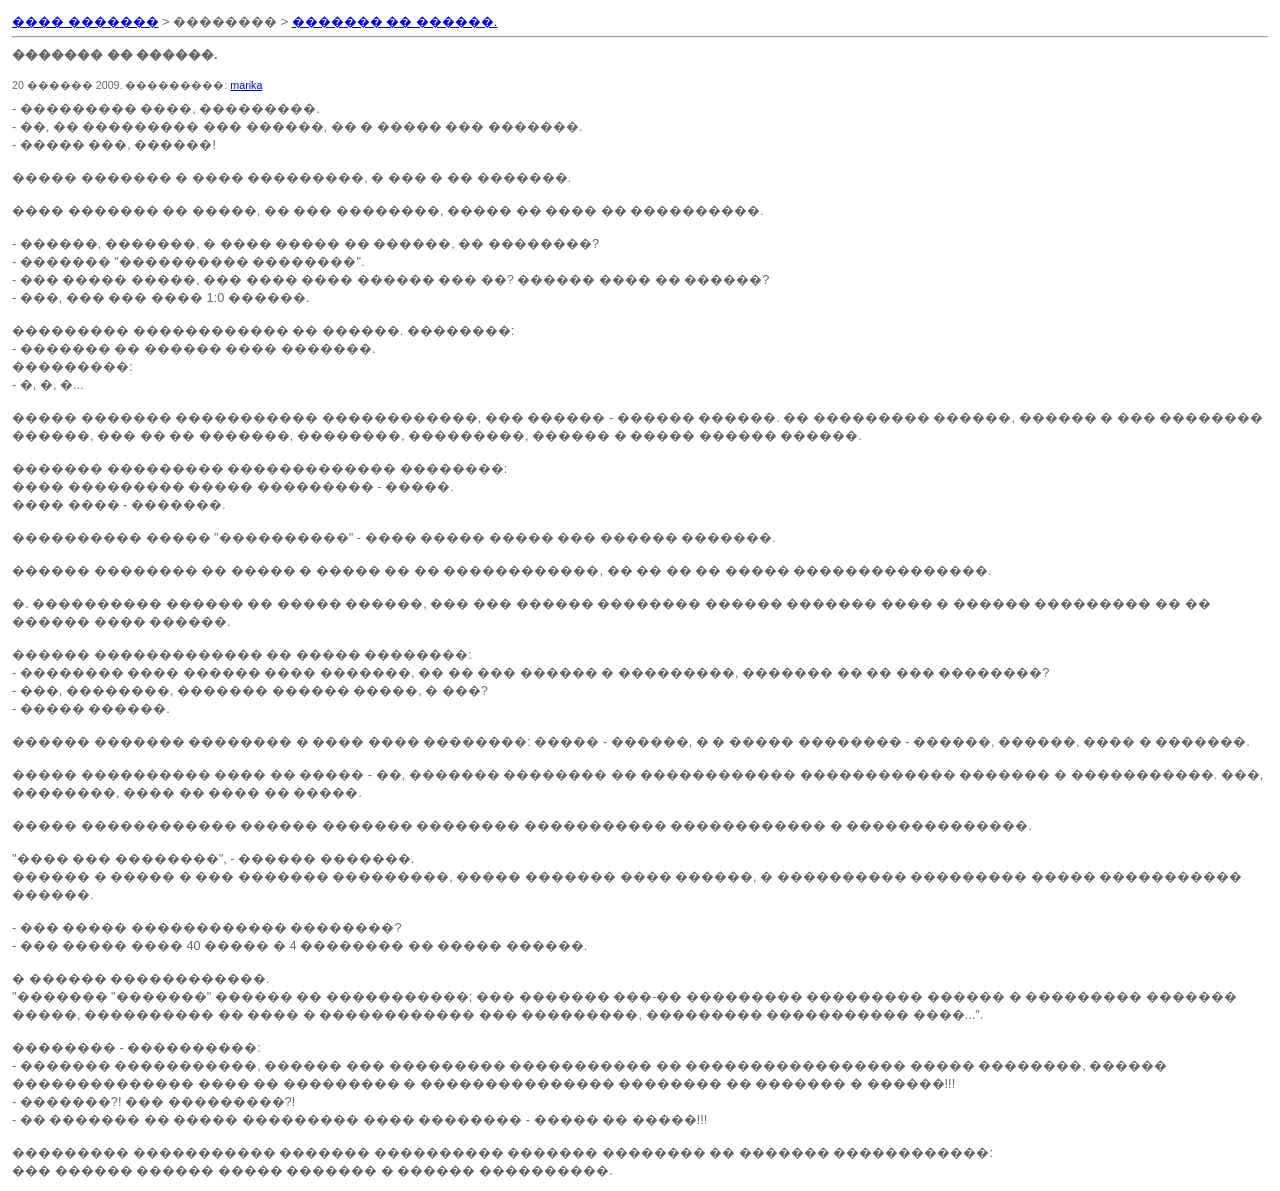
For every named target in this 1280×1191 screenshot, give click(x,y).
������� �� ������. (395, 21)
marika (246, 85)
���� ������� (85, 21)
